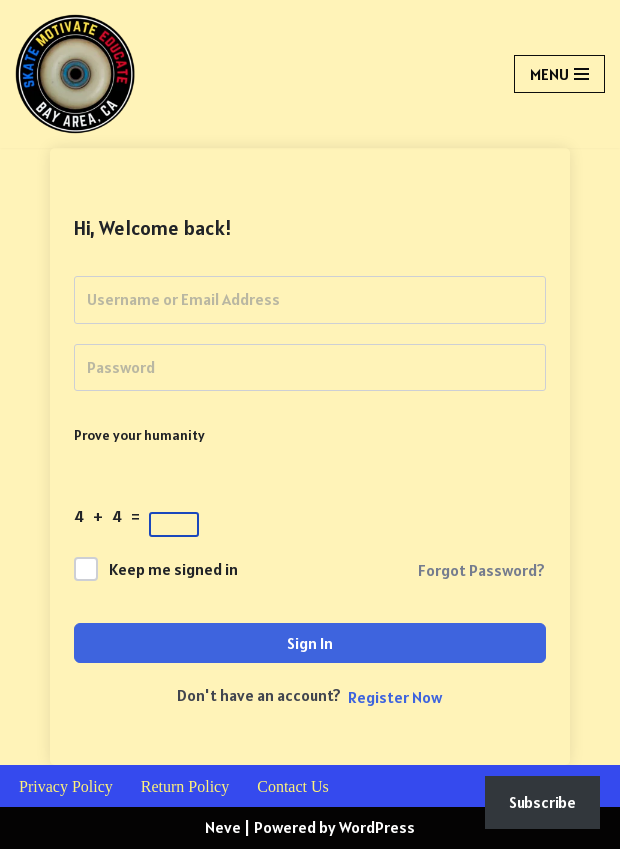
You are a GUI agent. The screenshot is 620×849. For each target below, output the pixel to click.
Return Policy (185, 786)
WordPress (377, 827)
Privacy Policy (66, 786)
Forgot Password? (481, 570)
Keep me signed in (173, 569)
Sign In (310, 643)
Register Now (395, 697)
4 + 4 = (110, 516)
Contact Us (293, 786)
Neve (223, 827)
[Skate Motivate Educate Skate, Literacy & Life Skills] (75, 74)
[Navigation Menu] (559, 74)
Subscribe (542, 802)
